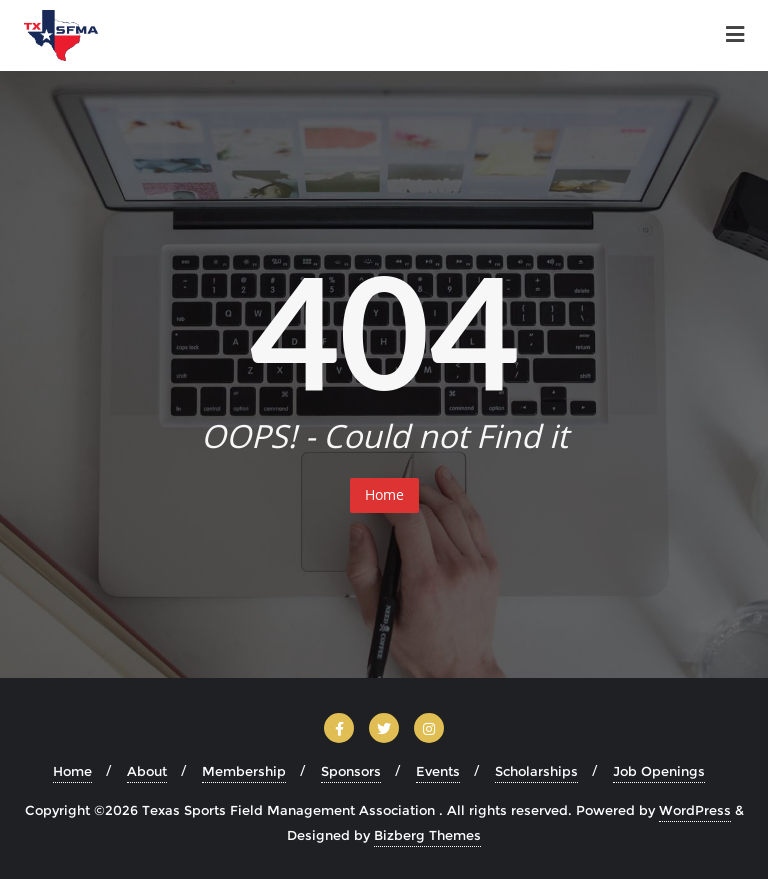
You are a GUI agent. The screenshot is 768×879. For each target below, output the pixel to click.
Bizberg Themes (427, 835)
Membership (244, 771)
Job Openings (659, 771)
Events (438, 771)
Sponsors (351, 771)
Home (384, 494)
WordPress (695, 810)
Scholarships (536, 771)
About (147, 771)
